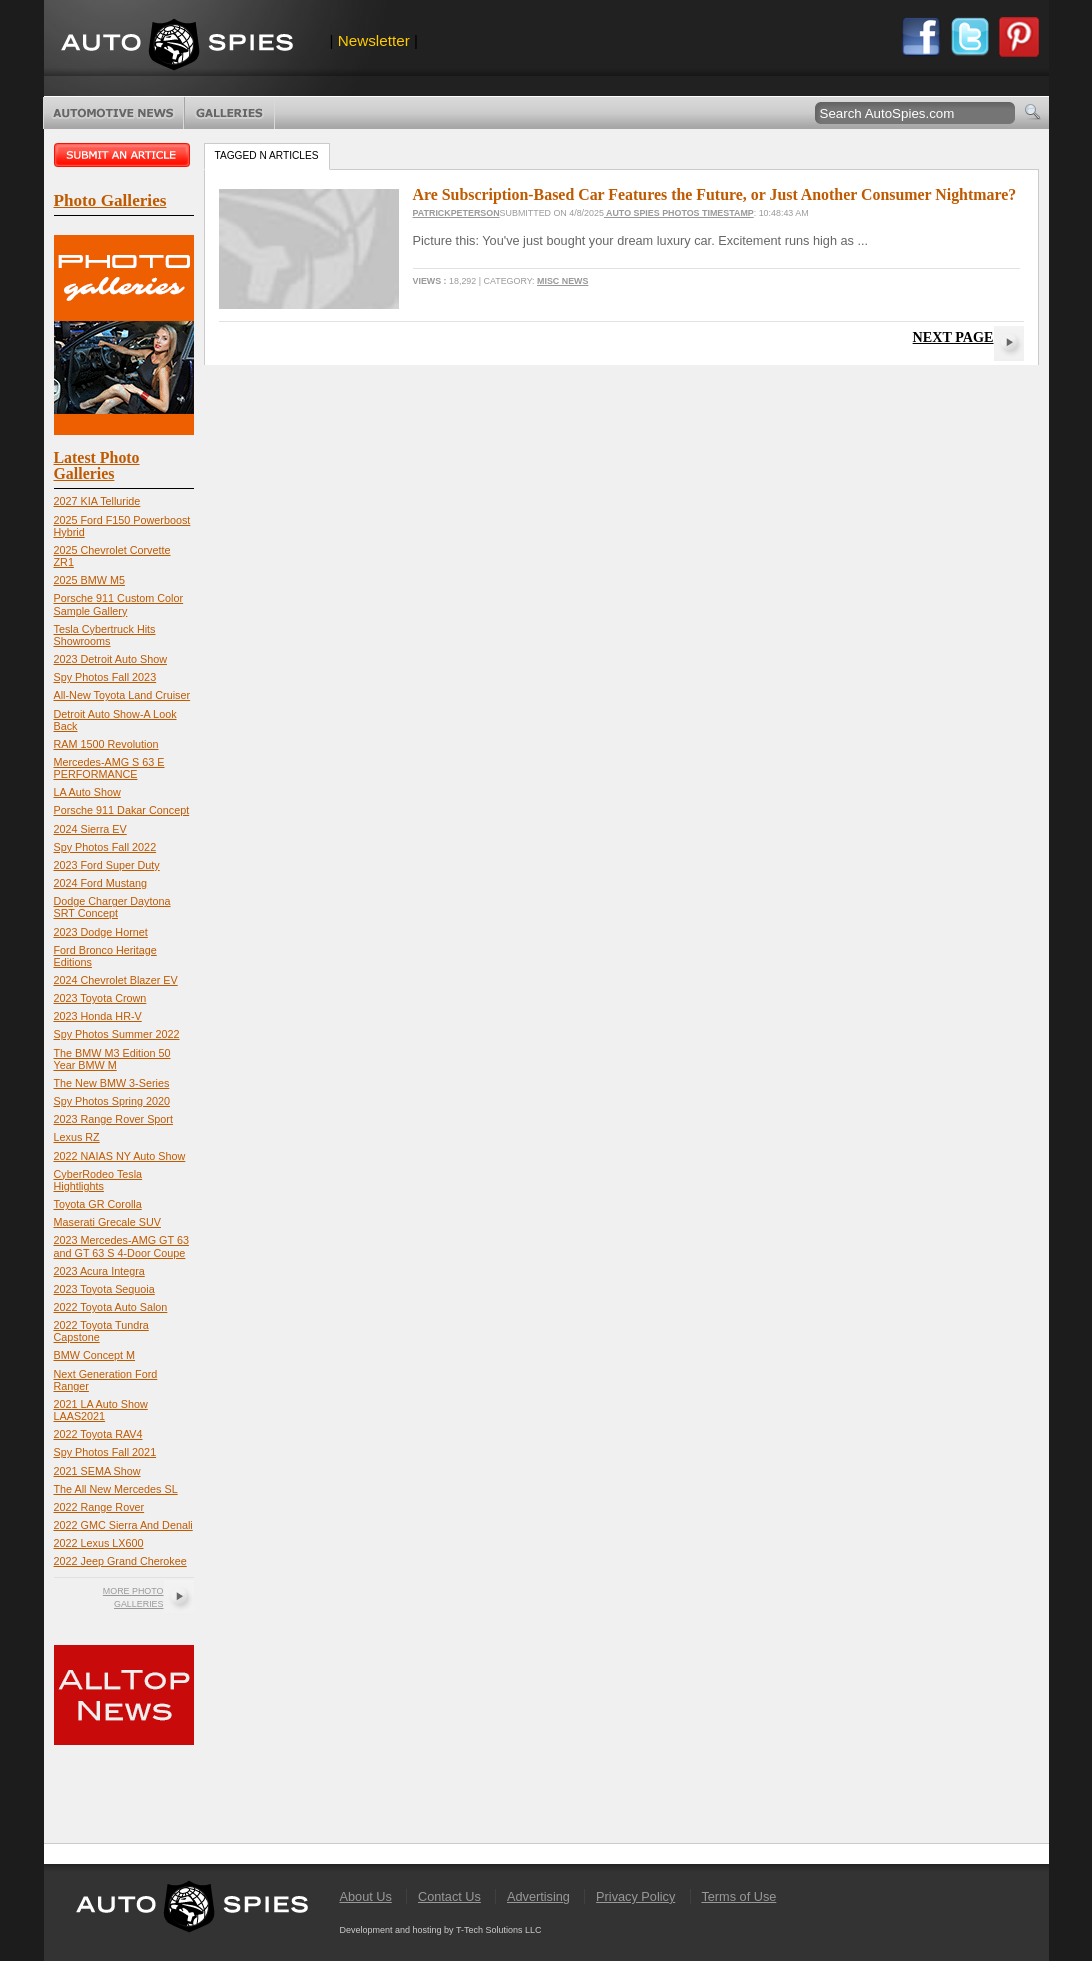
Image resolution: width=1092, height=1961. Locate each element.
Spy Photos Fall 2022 (105, 847)
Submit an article (124, 155)
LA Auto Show (87, 792)
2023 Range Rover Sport (113, 1119)
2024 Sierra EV (90, 829)
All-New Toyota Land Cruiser (122, 695)
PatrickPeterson (456, 213)
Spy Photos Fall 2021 (105, 1452)
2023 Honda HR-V (98, 1016)
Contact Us (449, 1896)
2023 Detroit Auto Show (110, 659)
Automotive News (113, 113)
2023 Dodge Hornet (101, 932)
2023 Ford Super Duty (107, 865)
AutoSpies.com (177, 46)
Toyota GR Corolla (98, 1204)
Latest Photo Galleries (97, 465)
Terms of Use (738, 1896)
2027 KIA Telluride (97, 501)
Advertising (538, 1896)
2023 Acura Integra (99, 1271)
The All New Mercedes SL (116, 1489)
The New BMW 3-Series (112, 1083)
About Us (366, 1896)
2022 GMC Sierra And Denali (123, 1525)
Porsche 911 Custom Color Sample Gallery (119, 604)
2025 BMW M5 (89, 580)
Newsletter (374, 40)
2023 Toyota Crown (100, 998)
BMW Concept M (95, 1355)
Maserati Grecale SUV (107, 1222)
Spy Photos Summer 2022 (117, 1034)
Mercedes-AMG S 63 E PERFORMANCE (109, 768)
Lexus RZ (77, 1137)
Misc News (562, 281)
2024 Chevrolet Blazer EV (116, 980)
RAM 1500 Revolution (106, 744)
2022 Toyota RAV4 (98, 1434)
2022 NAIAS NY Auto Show (120, 1156)
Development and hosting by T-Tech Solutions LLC (441, 1930)
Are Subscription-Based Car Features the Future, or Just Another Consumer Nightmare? (715, 194)
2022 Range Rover (99, 1507)
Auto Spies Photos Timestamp (679, 213)
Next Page (953, 337)
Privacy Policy (635, 1896)
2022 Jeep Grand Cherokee (120, 1561)
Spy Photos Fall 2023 (105, 677)
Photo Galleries (229, 113)
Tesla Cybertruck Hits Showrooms (105, 635)
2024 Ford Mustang (101, 883)
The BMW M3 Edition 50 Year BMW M (112, 1059)
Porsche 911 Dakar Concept (122, 810)
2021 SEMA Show (97, 1471)
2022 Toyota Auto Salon (111, 1307)
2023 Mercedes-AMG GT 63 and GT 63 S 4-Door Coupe (121, 1246)
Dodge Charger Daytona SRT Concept (112, 907)
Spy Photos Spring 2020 (112, 1101)
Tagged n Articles (267, 155)
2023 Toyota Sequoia (104, 1289)
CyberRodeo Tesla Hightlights (98, 1180)
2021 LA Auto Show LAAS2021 (101, 1410)
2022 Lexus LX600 (99, 1543)
